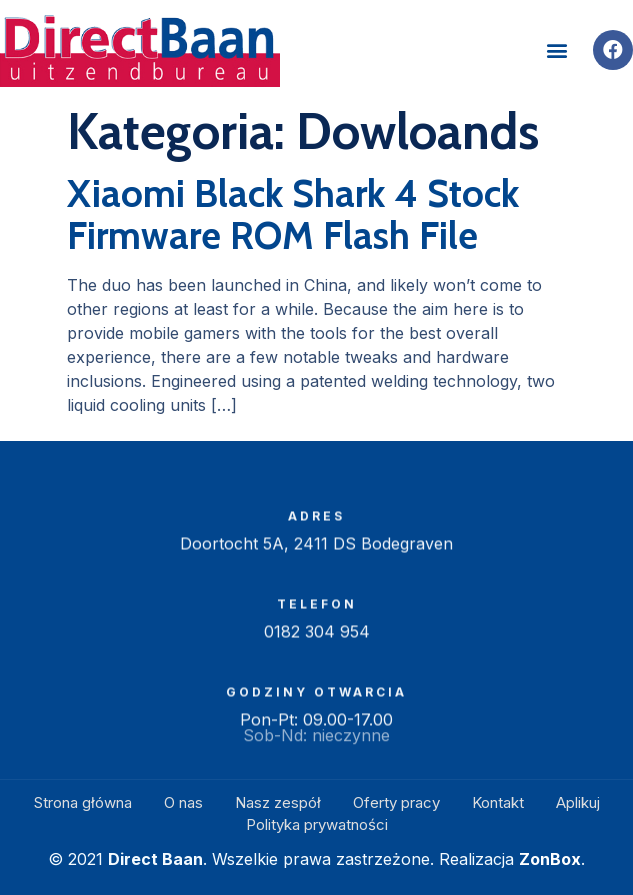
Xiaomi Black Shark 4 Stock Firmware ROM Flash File (293, 214)
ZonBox (550, 859)
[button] (556, 49)
